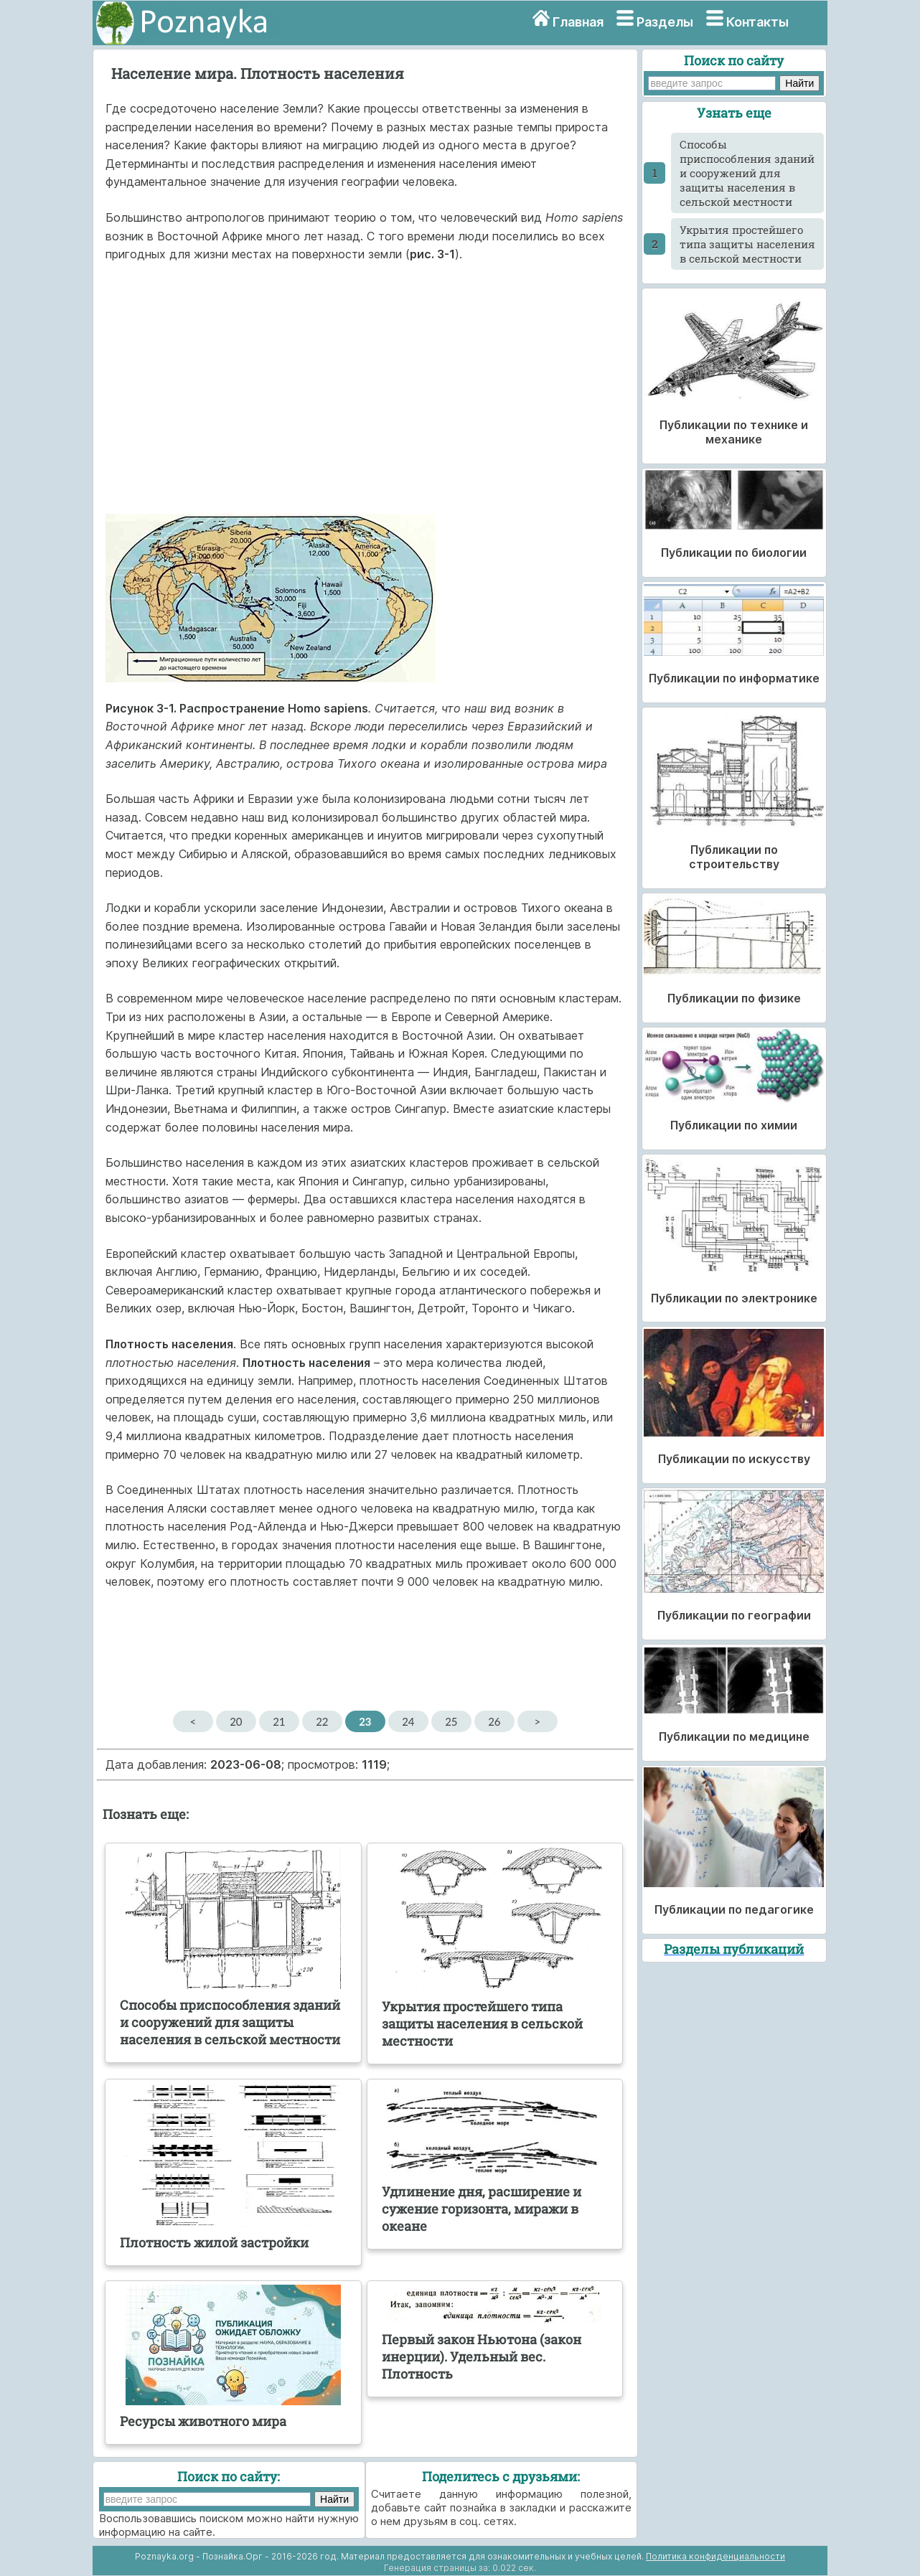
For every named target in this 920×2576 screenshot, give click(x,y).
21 (279, 1721)
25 (451, 1721)
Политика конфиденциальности (715, 2556)
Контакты (757, 21)
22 (322, 1721)
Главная (578, 21)
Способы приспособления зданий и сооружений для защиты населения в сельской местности (747, 173)
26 (494, 1721)
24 (408, 1721)
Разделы (665, 21)
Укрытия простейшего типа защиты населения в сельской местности (747, 243)
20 (236, 1721)
